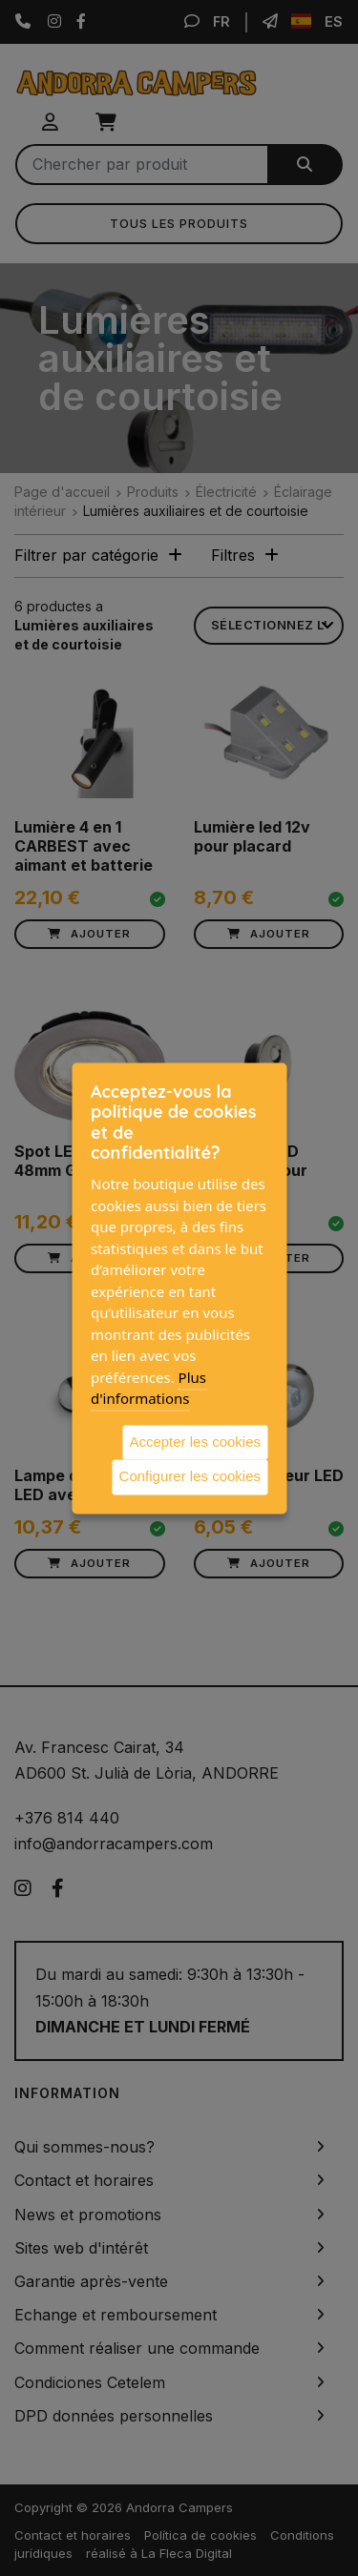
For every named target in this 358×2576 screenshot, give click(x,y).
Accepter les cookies (195, 1441)
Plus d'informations (148, 1388)
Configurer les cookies (190, 1476)
